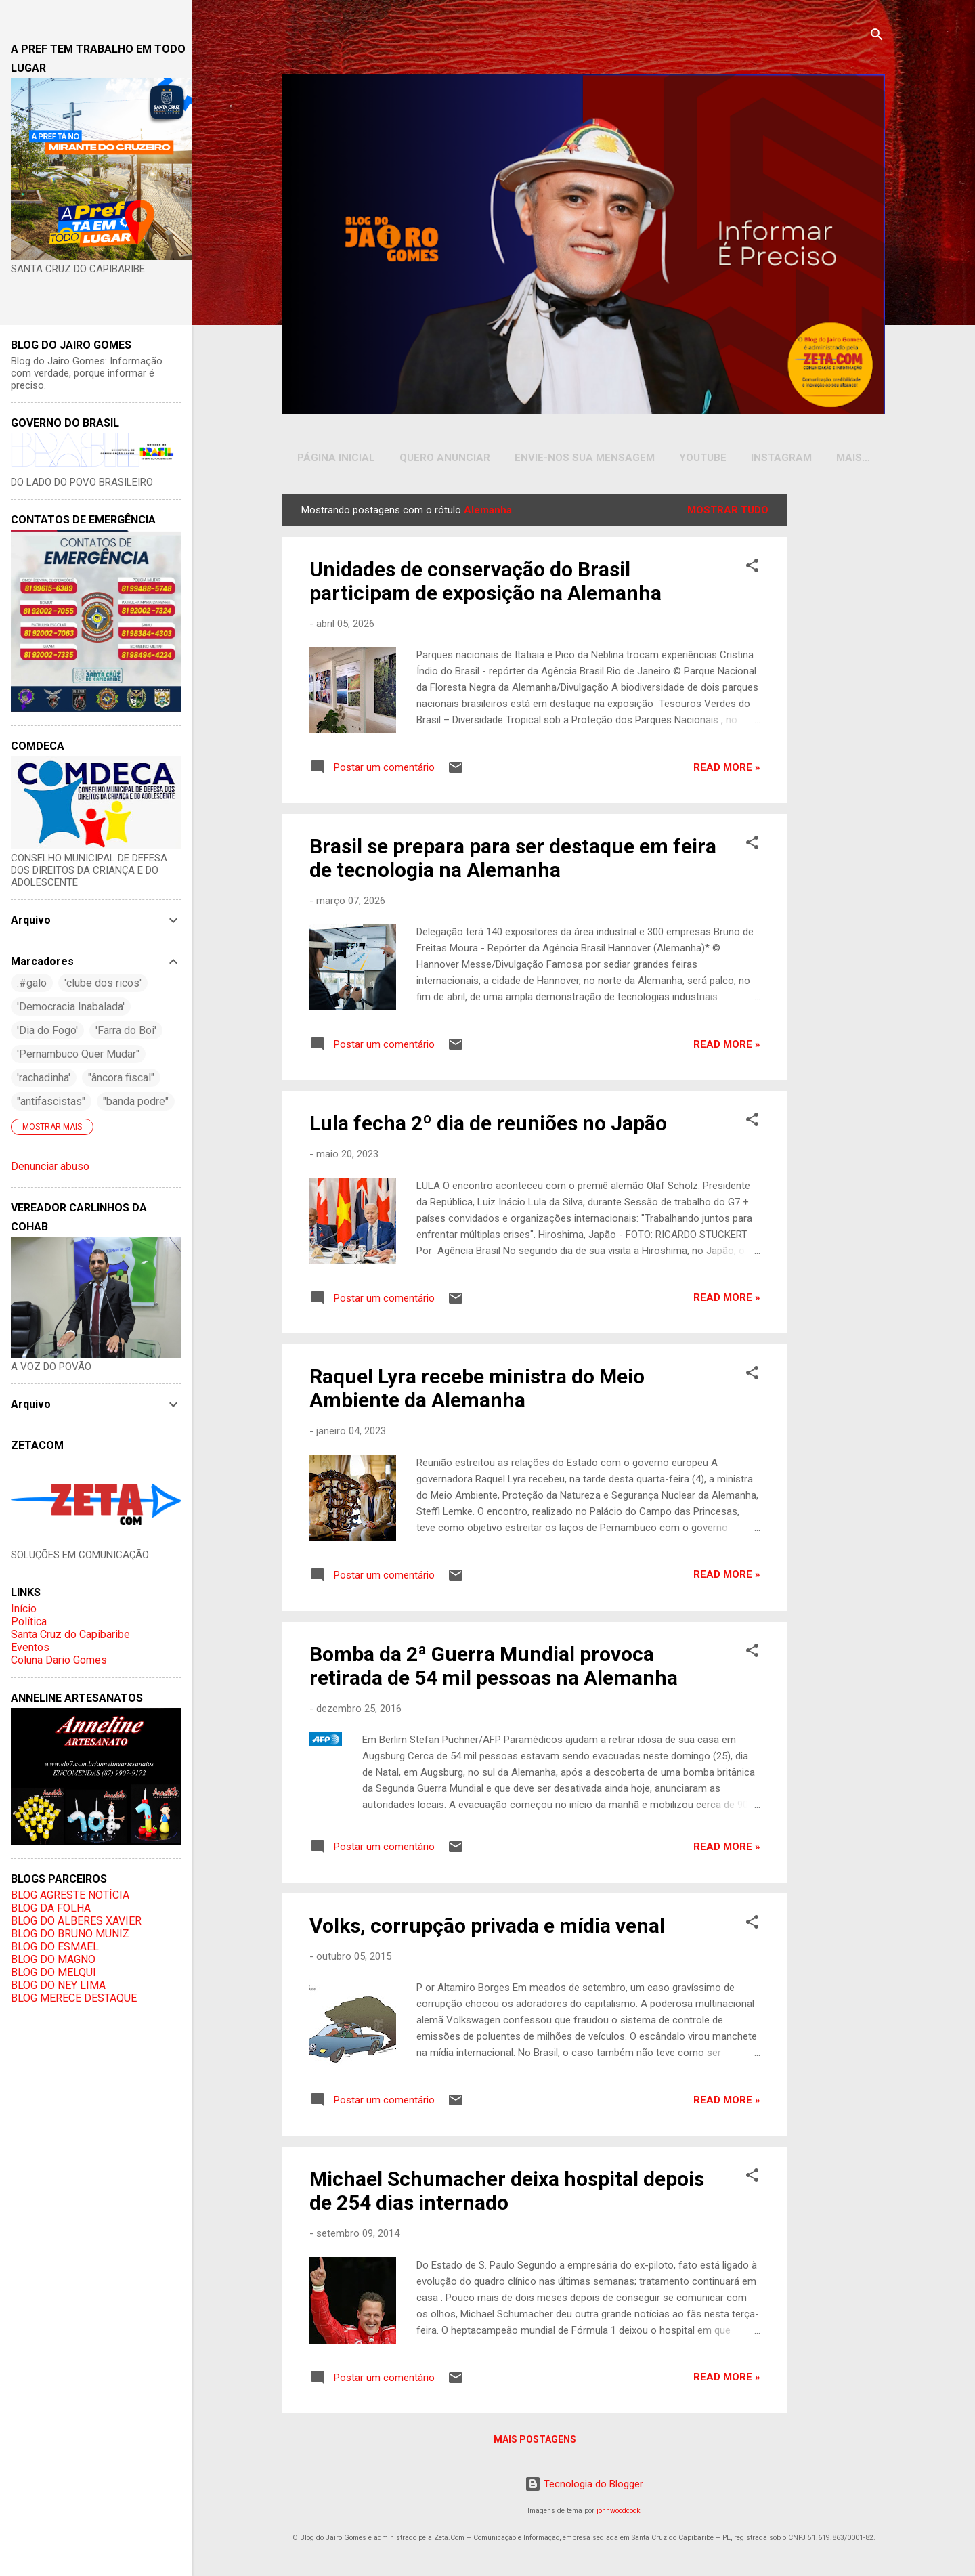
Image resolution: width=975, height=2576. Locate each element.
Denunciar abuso (50, 1166)
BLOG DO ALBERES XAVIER (76, 1920)
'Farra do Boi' (125, 1030)
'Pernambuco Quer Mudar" (78, 1054)
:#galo (32, 982)
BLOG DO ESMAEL (55, 1946)
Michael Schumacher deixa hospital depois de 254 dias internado (506, 2193)
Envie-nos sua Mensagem (585, 458)
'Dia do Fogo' (47, 1030)
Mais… (853, 458)
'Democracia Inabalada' (71, 1006)
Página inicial (336, 458)
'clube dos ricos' (103, 982)
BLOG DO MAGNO (53, 1959)
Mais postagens (535, 2442)
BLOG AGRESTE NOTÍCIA (70, 1895)
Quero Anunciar (444, 458)
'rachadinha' (43, 1077)
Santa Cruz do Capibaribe (70, 1634)
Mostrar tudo (727, 513)
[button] (752, 570)
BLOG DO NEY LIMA (58, 1985)
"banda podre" (136, 1101)
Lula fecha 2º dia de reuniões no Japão (488, 1126)
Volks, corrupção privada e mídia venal (487, 1928)
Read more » (726, 770)
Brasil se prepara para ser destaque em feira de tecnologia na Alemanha (512, 860)
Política (29, 1621)
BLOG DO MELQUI (53, 1972)
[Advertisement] (839, 699)
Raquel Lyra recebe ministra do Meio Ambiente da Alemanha (477, 1391)
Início (24, 1608)
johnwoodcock (619, 2513)
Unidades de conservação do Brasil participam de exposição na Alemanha (485, 583)
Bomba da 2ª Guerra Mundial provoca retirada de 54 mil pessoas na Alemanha (493, 1668)
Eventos (30, 1647)
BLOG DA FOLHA (51, 1908)
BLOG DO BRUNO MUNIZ (70, 1933)
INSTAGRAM (781, 458)
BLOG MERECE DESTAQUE (74, 1998)
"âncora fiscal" (121, 1077)
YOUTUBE (703, 458)
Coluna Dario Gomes (59, 1660)
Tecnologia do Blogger (584, 2487)
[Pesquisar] (877, 37)
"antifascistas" (51, 1101)
